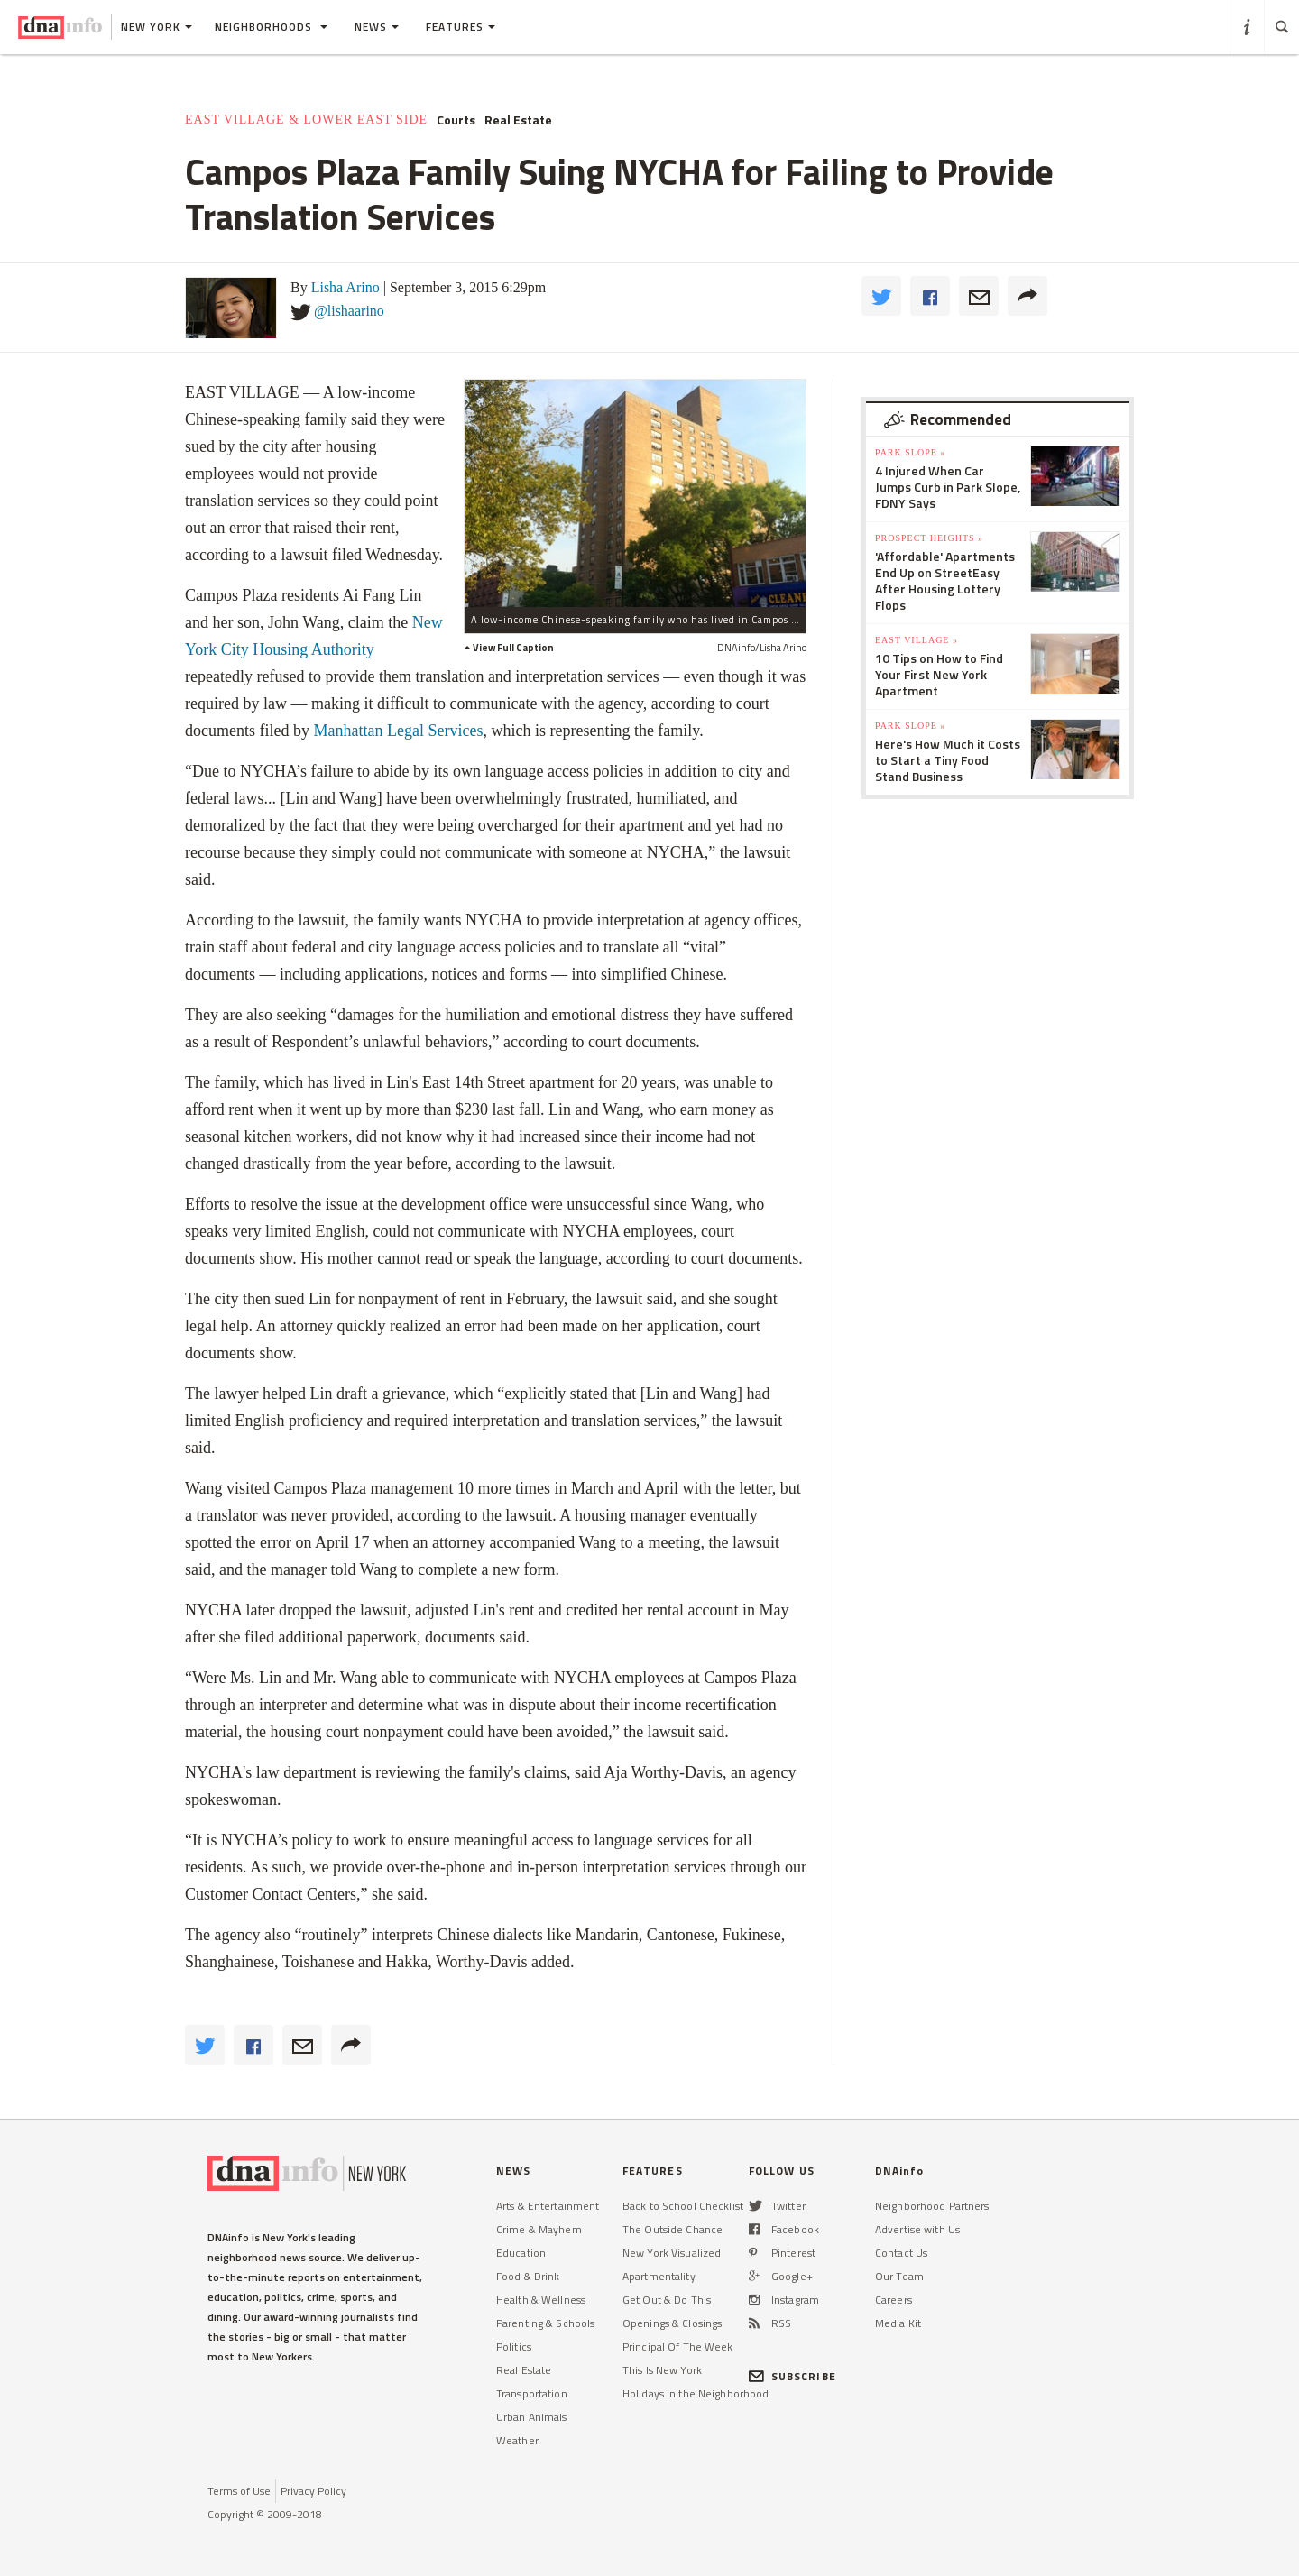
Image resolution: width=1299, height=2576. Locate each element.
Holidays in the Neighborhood (695, 2393)
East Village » (916, 640)
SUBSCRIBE (792, 2376)
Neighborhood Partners (932, 2205)
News (377, 26)
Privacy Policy (313, 2490)
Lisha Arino (345, 287)
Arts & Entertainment (547, 2205)
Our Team (899, 2276)
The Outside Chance (672, 2229)
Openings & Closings (672, 2323)
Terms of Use (239, 2490)
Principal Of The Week (677, 2346)
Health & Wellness (540, 2299)
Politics (513, 2346)
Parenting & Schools (545, 2323)
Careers (893, 2299)
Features (460, 26)
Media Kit (898, 2323)
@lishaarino (349, 310)
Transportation (531, 2393)
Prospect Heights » (929, 538)
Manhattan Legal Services (398, 731)
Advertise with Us (917, 2229)
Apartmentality (659, 2276)
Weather (517, 2440)
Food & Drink (527, 2276)
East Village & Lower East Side (306, 119)
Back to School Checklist (682, 2205)
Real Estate (518, 120)
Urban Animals (531, 2416)
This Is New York (662, 2369)
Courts (456, 120)
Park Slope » (910, 452)
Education (521, 2252)
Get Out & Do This (666, 2299)
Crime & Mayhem (539, 2229)
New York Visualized (671, 2252)
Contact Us (901, 2252)
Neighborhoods (271, 26)
